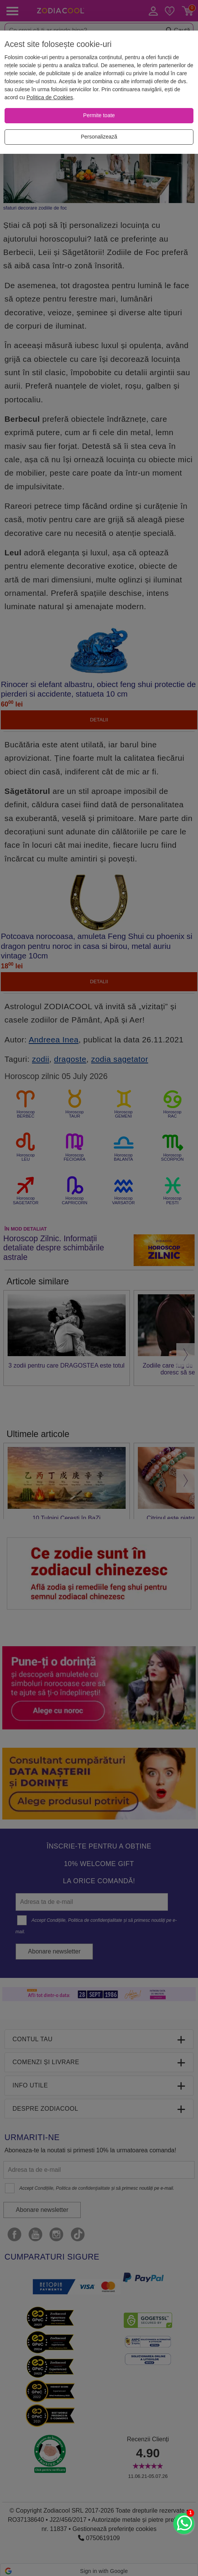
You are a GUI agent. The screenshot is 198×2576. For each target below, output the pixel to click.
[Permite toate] (99, 115)
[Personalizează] (99, 137)
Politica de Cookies (49, 97)
